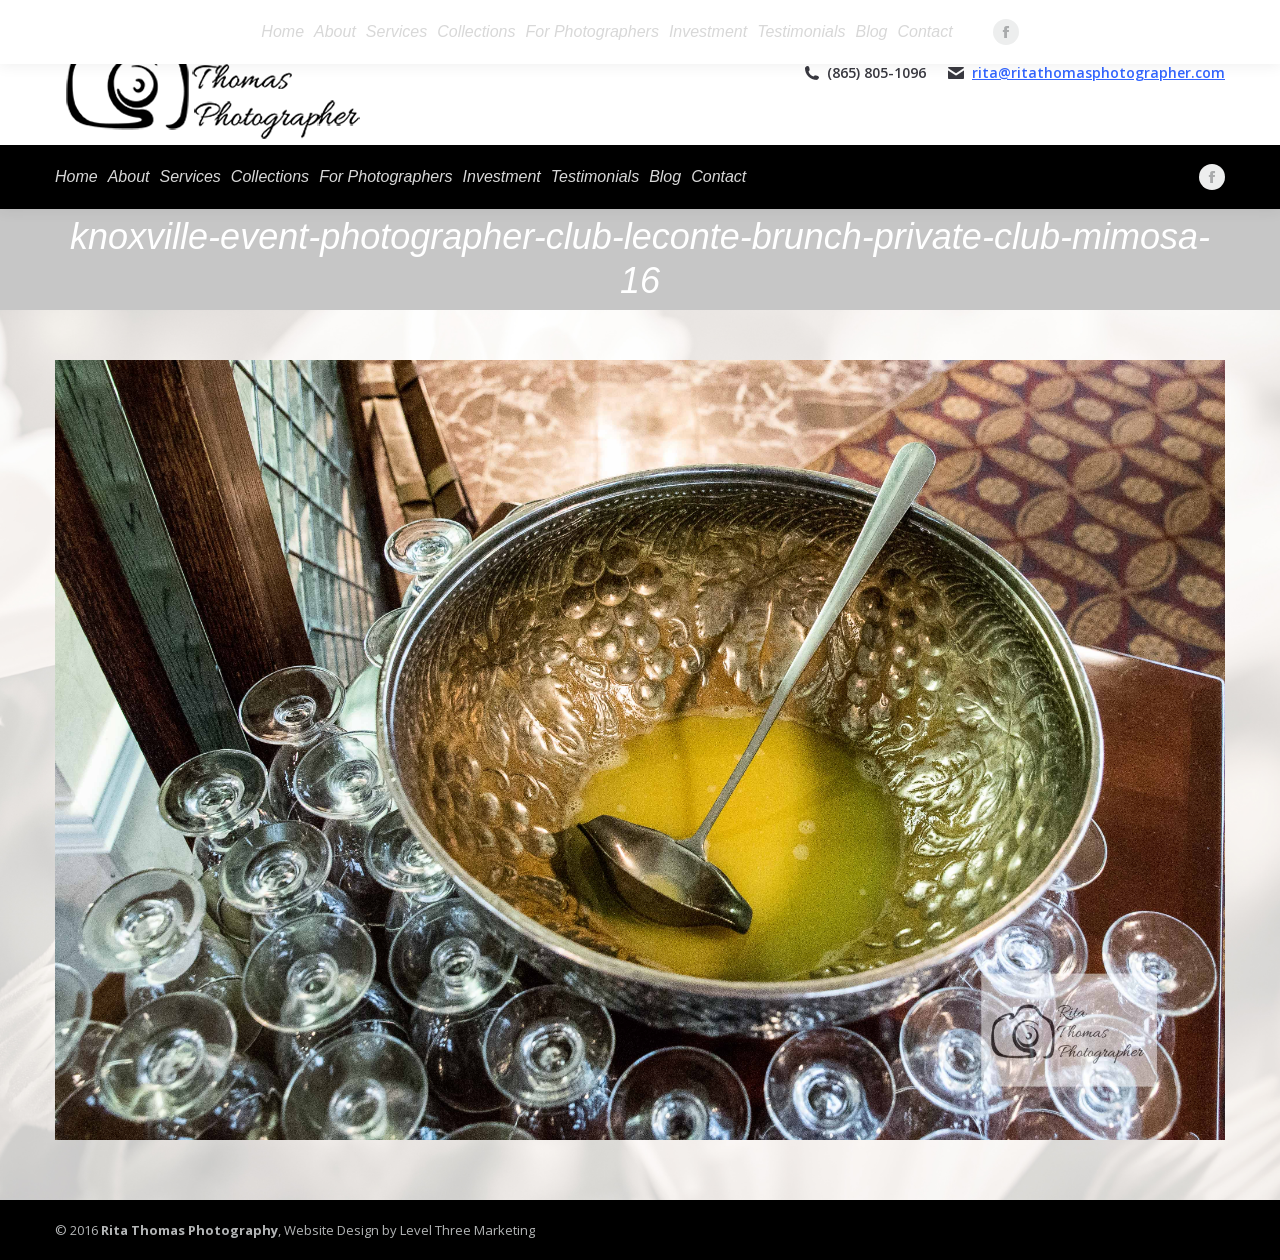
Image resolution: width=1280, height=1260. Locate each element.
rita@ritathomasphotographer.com (1098, 72)
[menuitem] (76, 177)
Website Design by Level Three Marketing (408, 1230)
